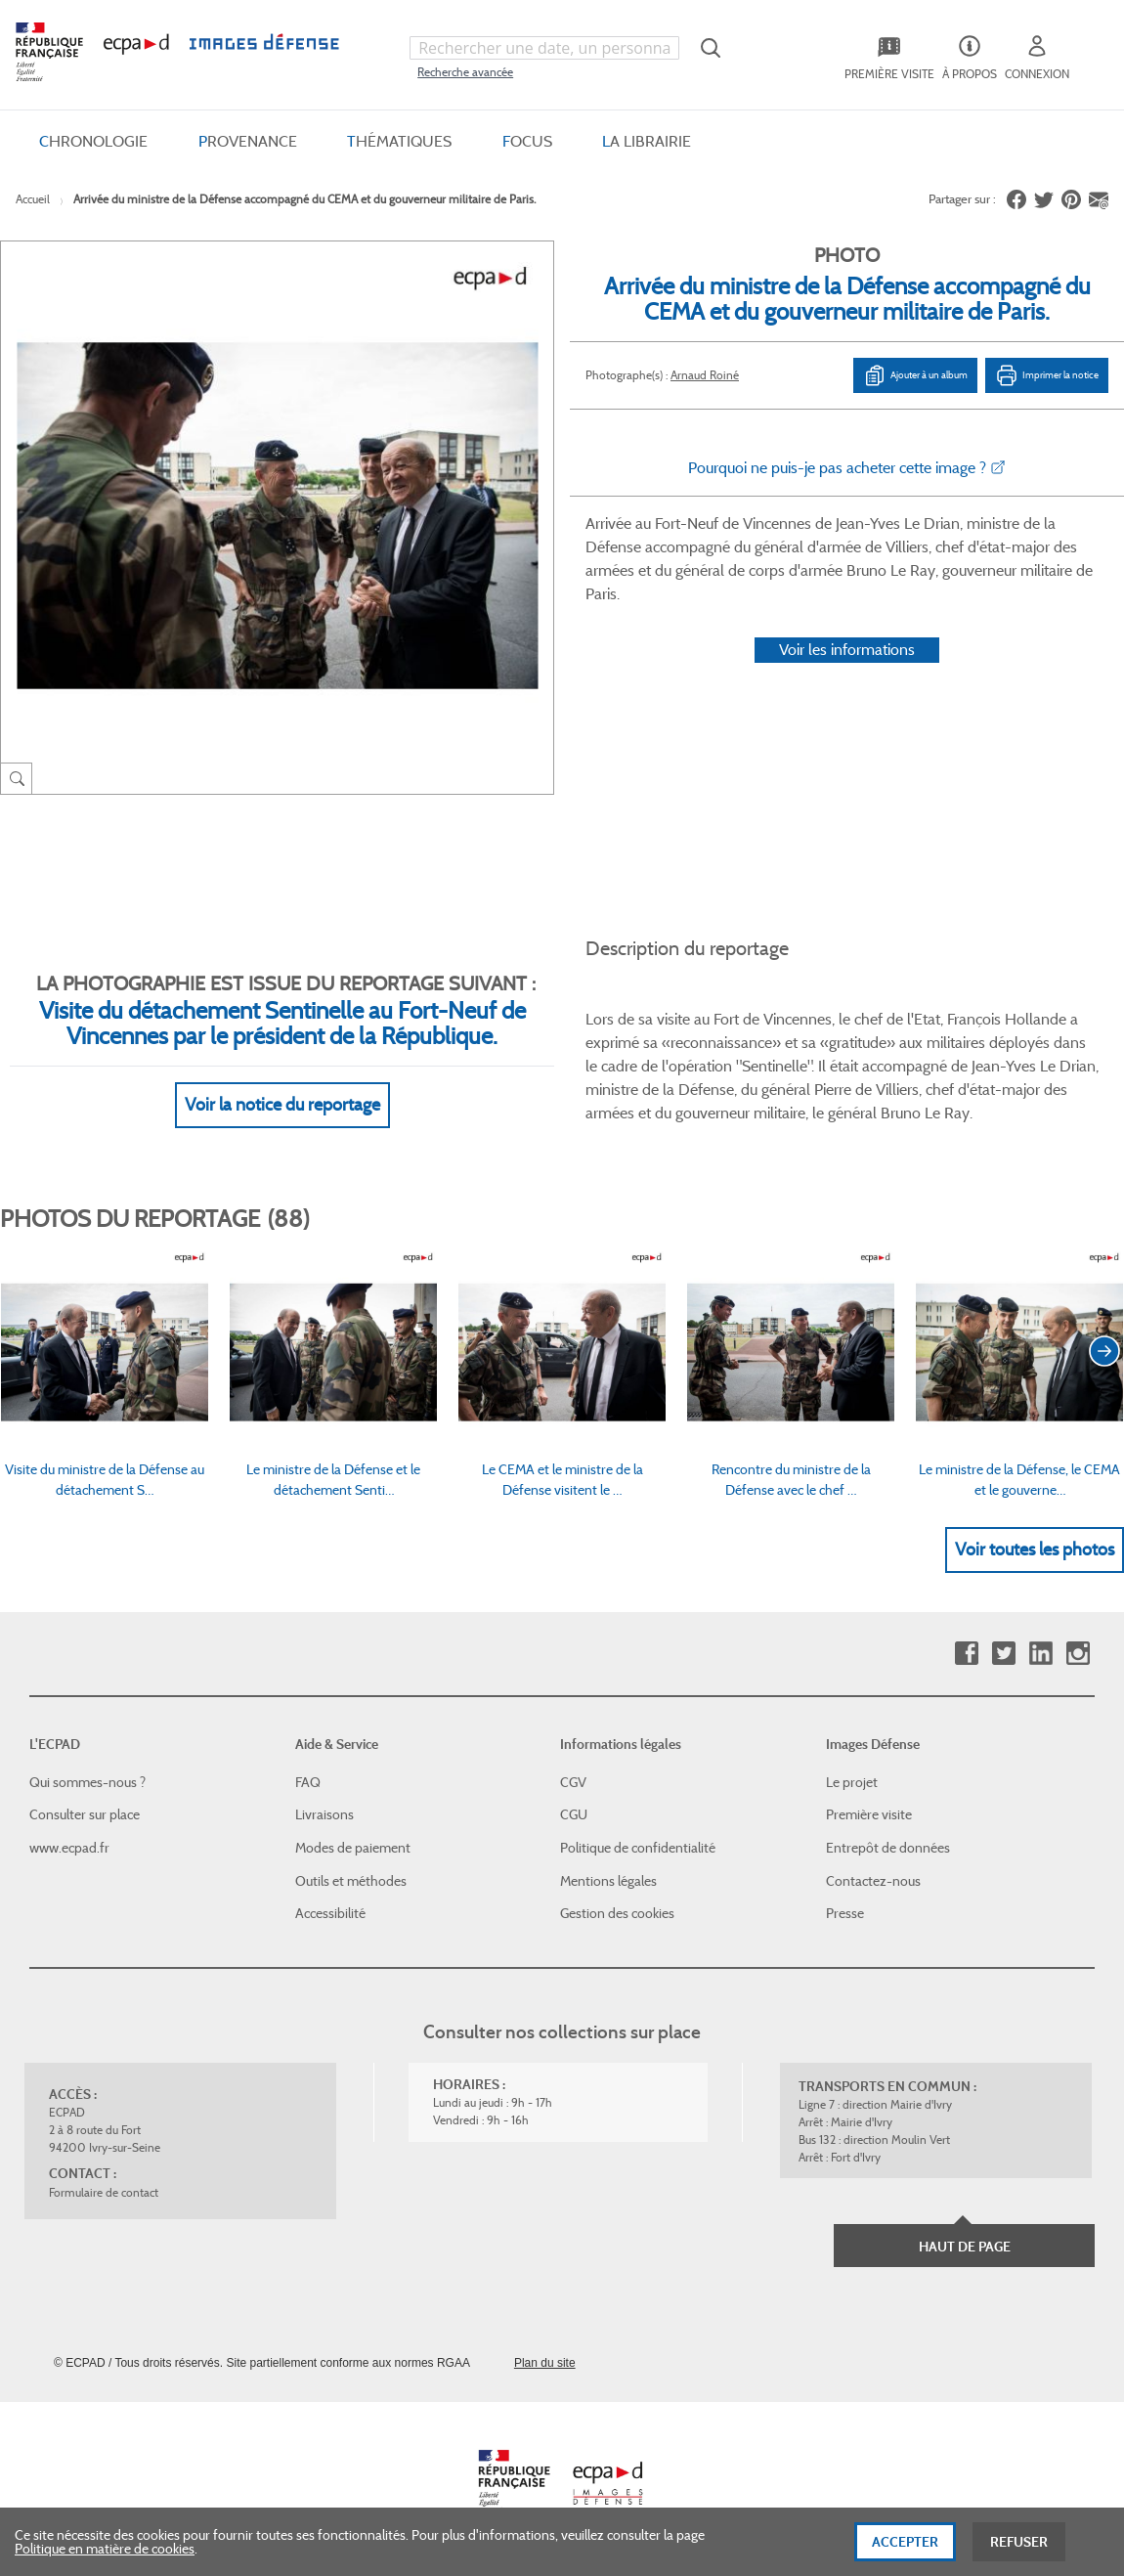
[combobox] (544, 48)
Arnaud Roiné (704, 375)
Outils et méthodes (351, 1881)
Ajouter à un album (915, 375)
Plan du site (545, 2363)
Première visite (869, 1814)
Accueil (33, 199)
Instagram (1077, 1653)
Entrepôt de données (888, 1847)
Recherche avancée (465, 72)
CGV (573, 1782)
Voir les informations (847, 649)
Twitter (1003, 1653)
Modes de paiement (353, 1847)
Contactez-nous (873, 1881)
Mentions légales (608, 1881)
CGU (573, 1814)
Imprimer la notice (1047, 375)
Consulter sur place (84, 1814)
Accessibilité (330, 1913)
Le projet (852, 1782)
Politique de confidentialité (637, 1847)
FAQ (308, 1782)
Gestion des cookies (617, 1913)
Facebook (966, 1653)
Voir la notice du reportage (282, 1104)
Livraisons (324, 1814)
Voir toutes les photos (1034, 1549)
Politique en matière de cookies (105, 2548)
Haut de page (965, 2246)
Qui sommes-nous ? (87, 1782)
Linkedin (1040, 1653)
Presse (845, 1913)
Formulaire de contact (103, 2192)
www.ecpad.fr (69, 1847)
